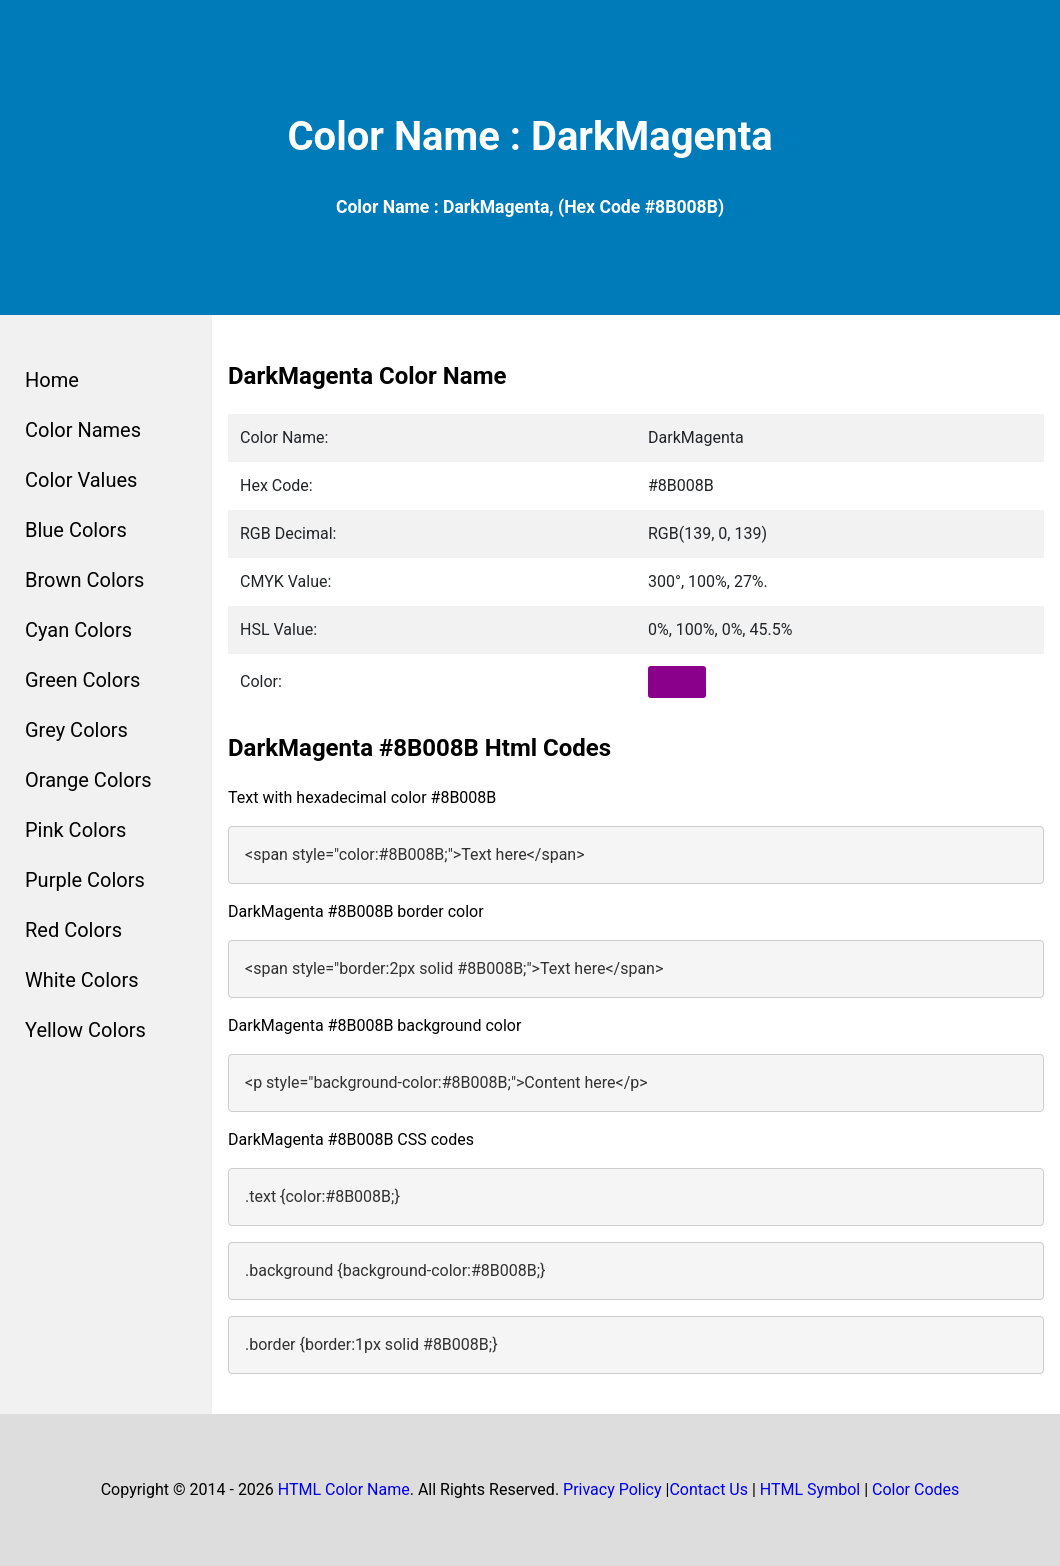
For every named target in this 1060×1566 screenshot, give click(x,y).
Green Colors (82, 680)
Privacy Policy (612, 1489)
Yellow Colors (85, 1030)
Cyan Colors (78, 630)
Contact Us (708, 1489)
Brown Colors (84, 580)
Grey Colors (76, 730)
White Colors (82, 980)
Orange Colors (88, 780)
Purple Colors (85, 880)
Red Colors (73, 930)
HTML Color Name (344, 1489)
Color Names (83, 430)
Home (52, 380)
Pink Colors (75, 830)
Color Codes (915, 1489)
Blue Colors (76, 530)
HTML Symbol (810, 1489)
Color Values (81, 480)
